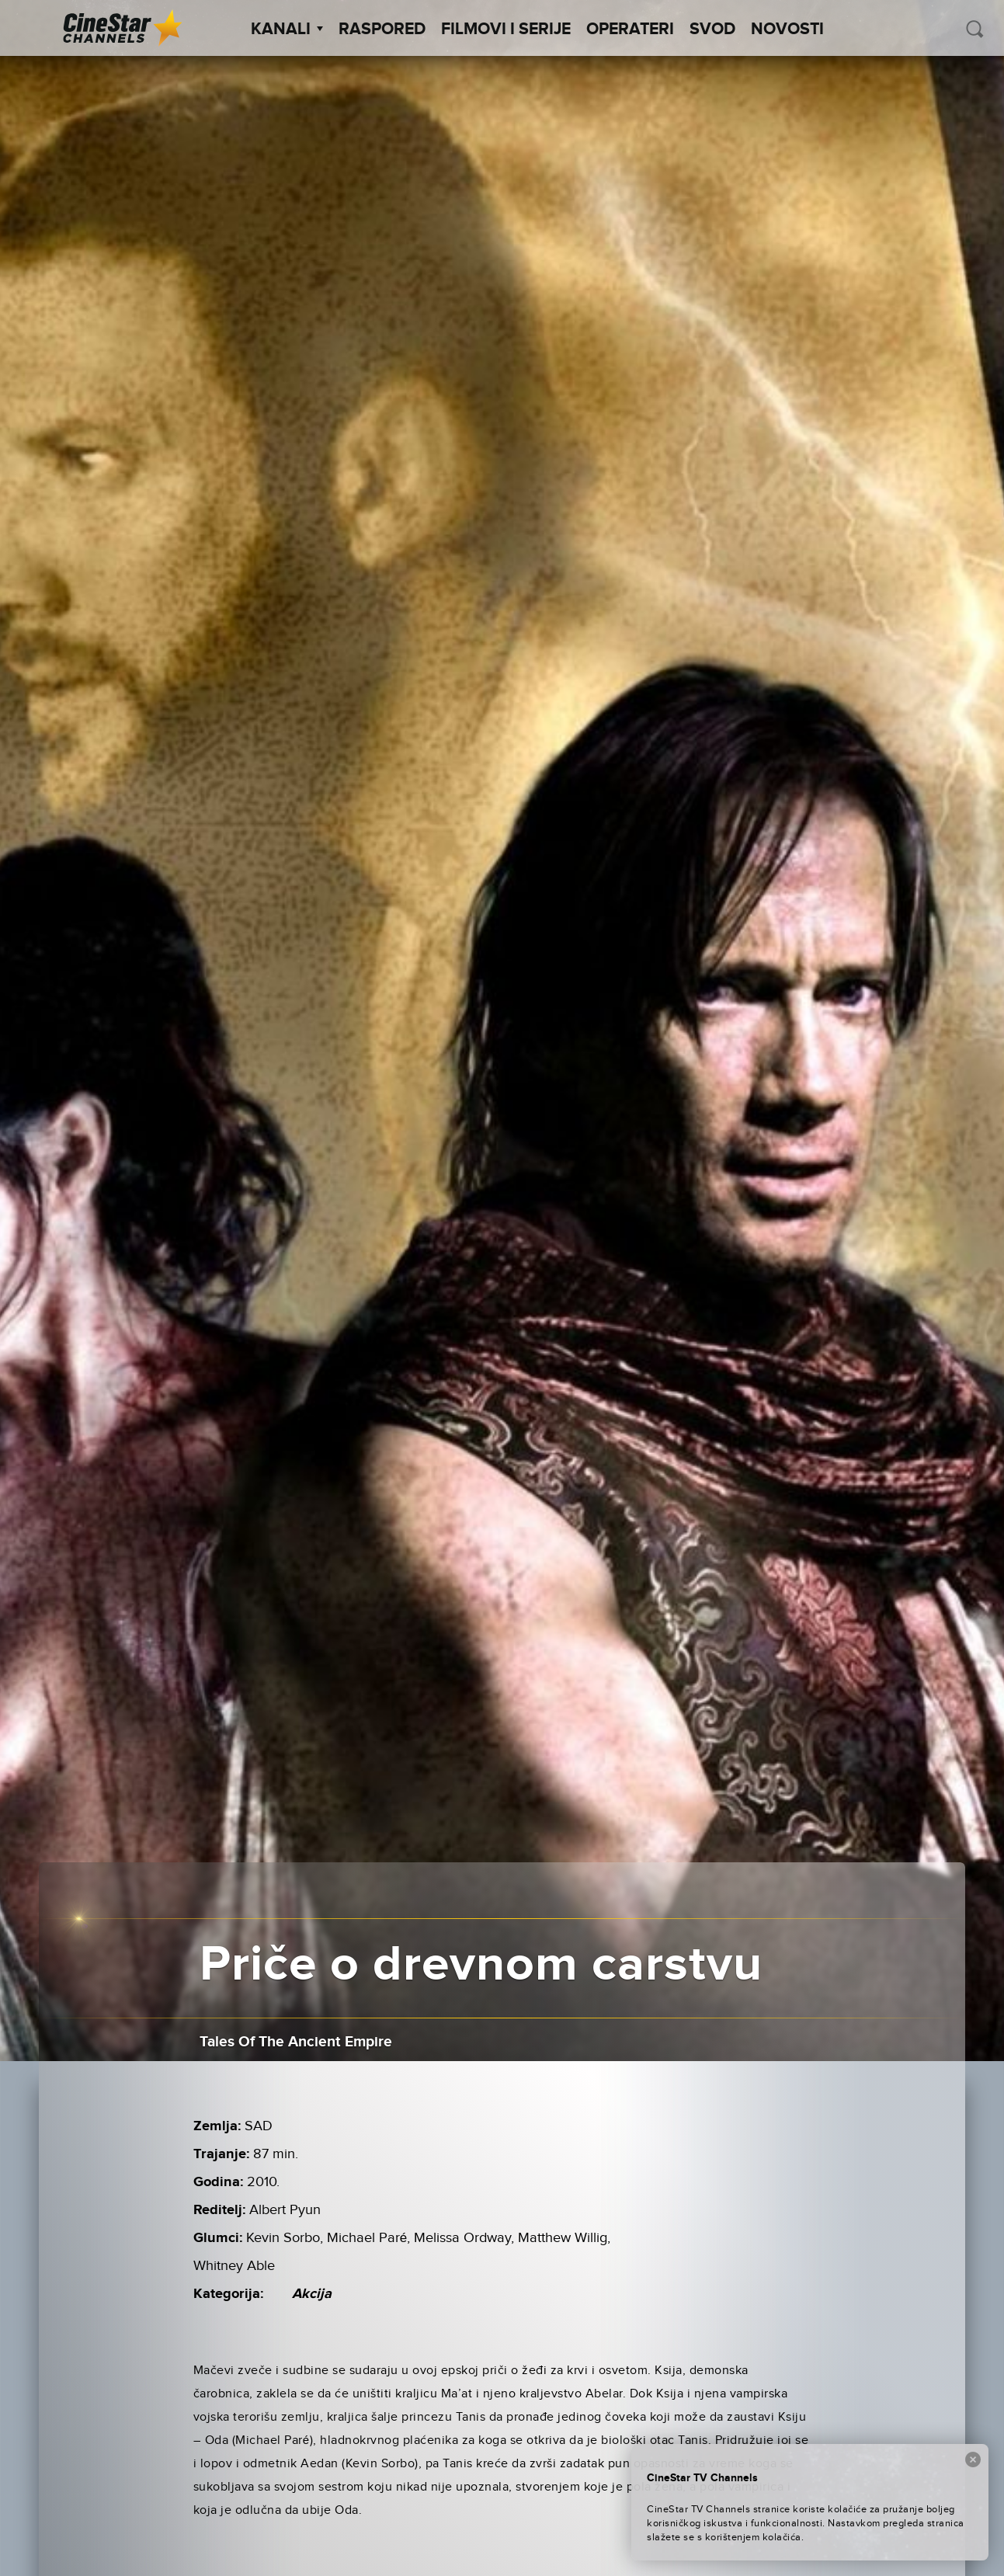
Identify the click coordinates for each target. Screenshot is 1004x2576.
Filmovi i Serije (506, 29)
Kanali (287, 29)
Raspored (382, 29)
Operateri (630, 29)
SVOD (712, 29)
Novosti (787, 29)
